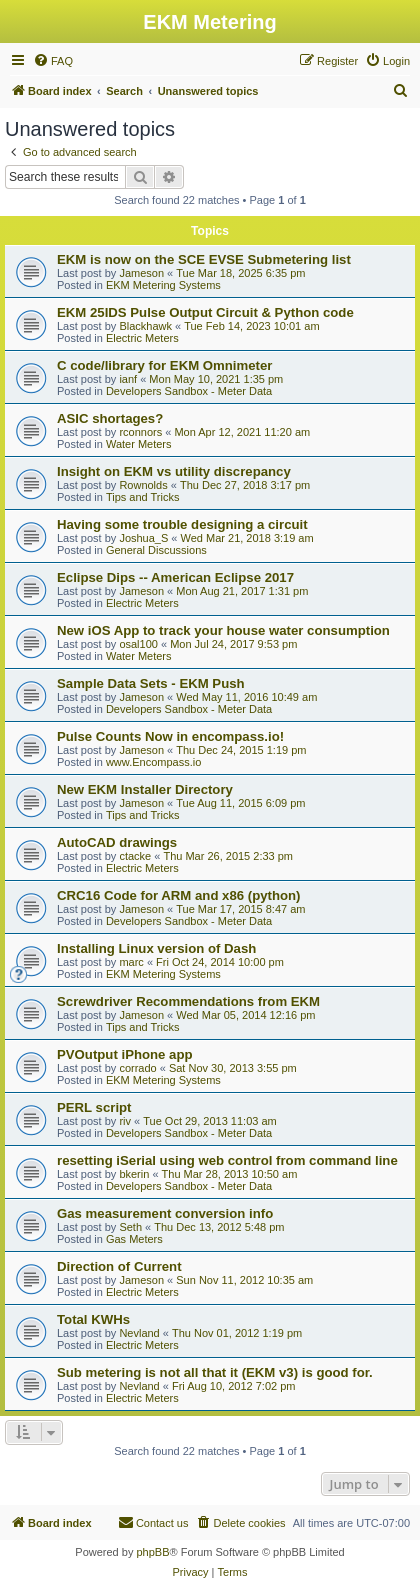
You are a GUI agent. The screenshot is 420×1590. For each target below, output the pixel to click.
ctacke (135, 856)
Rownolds (143, 485)
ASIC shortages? (110, 418)
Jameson (141, 273)
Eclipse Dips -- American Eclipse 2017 (175, 577)
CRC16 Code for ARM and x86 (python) (179, 895)
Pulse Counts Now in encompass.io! (170, 736)
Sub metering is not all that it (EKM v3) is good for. (215, 1372)
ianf (128, 379)
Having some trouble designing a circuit (182, 524)
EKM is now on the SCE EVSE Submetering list (204, 259)
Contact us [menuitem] (153, 1522)
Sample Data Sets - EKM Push (151, 683)
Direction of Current (119, 1266)
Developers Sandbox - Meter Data (189, 391)
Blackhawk (145, 326)
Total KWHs (93, 1319)
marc (131, 962)
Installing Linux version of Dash (156, 948)
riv (125, 1121)
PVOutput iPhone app (125, 1054)
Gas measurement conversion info (165, 1213)
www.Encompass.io (153, 762)
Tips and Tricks (143, 497)
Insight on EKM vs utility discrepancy (174, 471)
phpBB (152, 1552)
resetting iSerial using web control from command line (227, 1160)
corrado (137, 1068)
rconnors (140, 432)
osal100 (138, 644)
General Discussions (156, 550)
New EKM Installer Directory (145, 789)
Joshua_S (143, 538)
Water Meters (139, 444)
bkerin (134, 1174)
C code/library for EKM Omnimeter (164, 365)
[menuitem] (53, 61)
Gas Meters (134, 1239)
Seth (130, 1227)
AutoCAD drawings (117, 842)
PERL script (94, 1107)
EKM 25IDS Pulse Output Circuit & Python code (205, 312)
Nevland (139, 1333)
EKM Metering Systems (163, 285)
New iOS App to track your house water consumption (223, 630)
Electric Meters (142, 338)
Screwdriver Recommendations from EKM (188, 1001)
